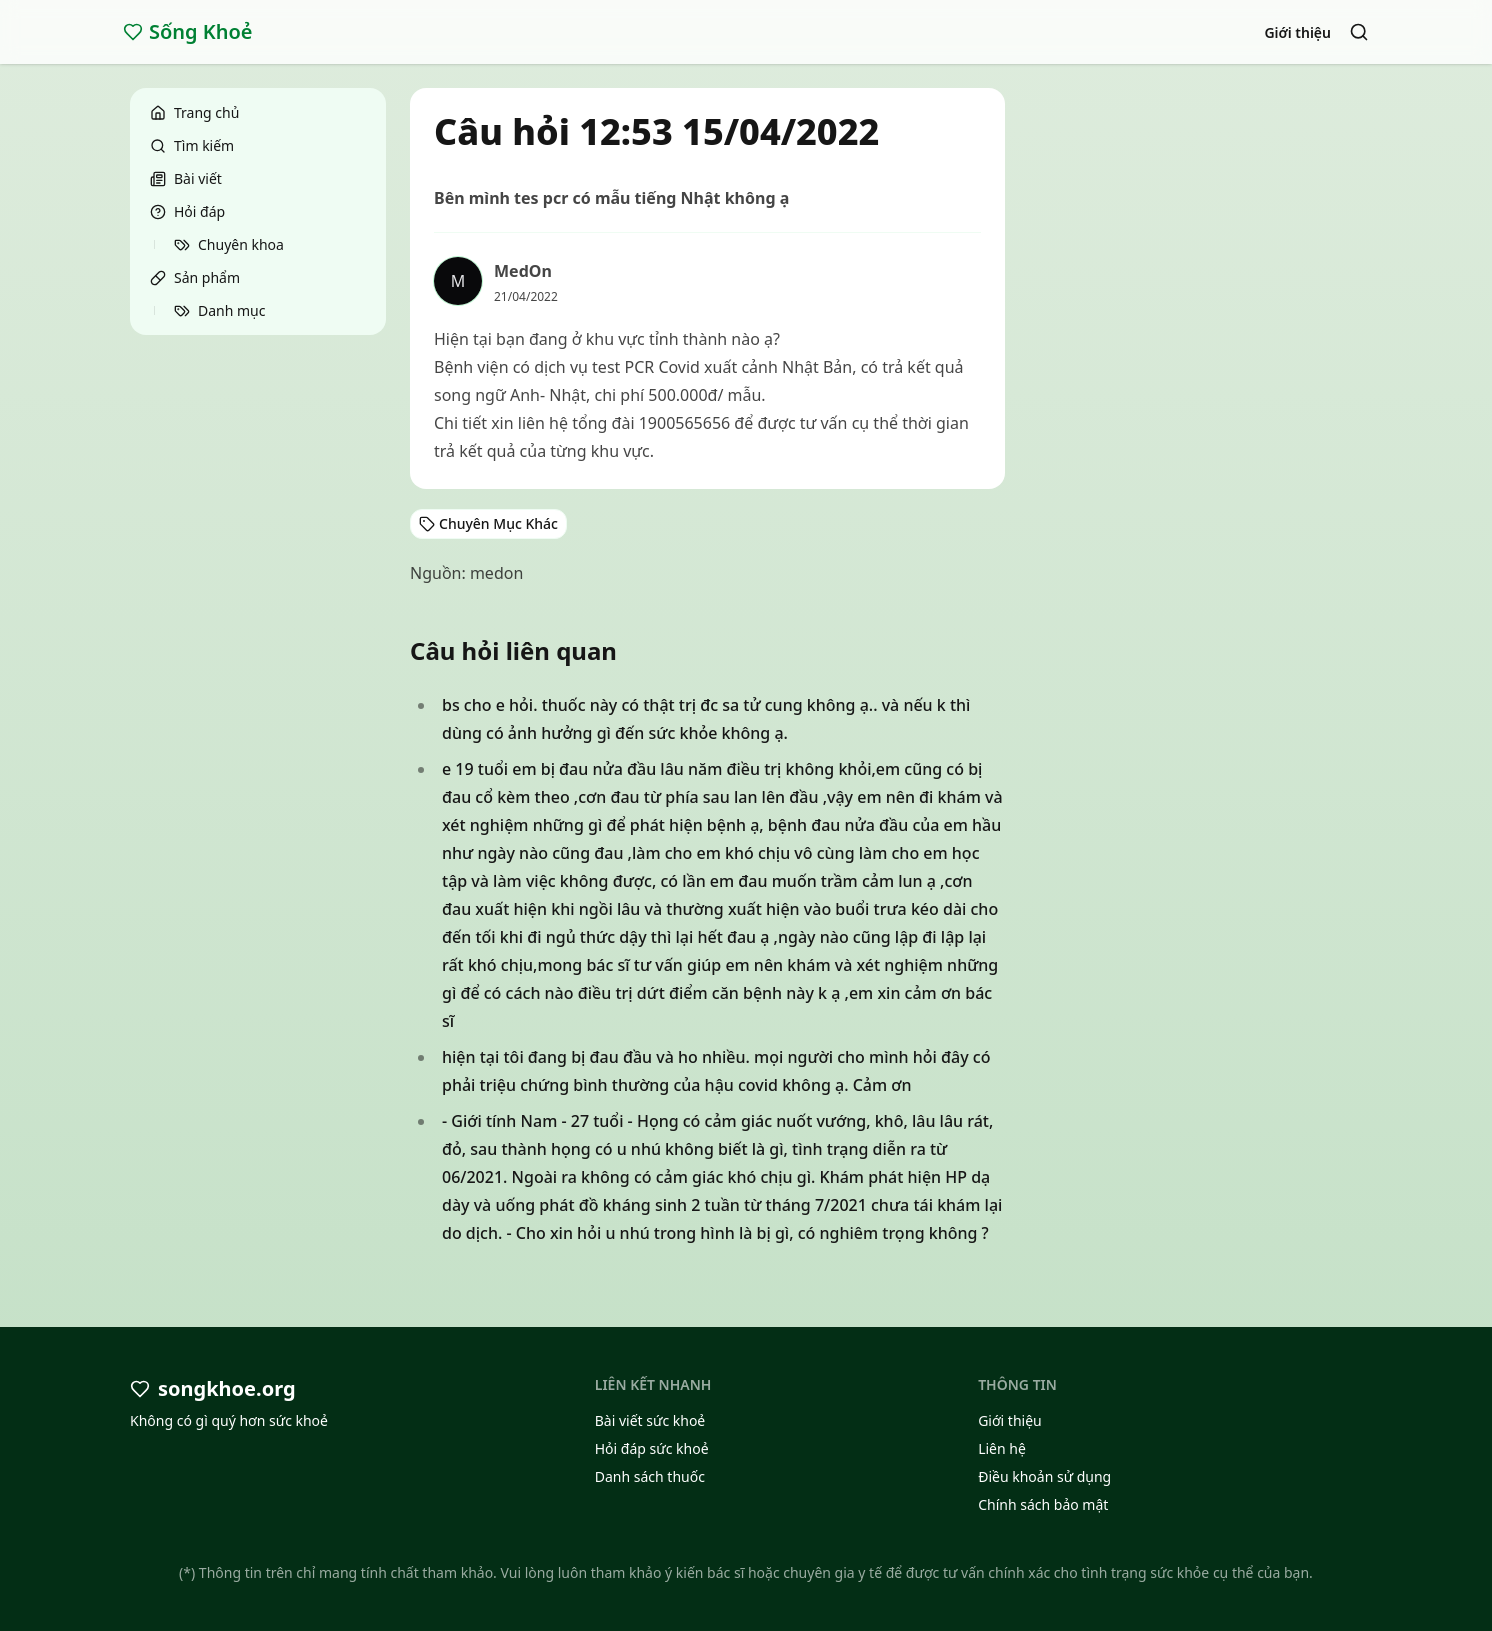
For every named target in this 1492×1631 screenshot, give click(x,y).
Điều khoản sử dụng (1044, 1476)
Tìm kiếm (192, 145)
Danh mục (219, 310)
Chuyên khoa (229, 244)
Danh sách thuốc (650, 1476)
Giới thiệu (1297, 32)
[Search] (1359, 32)
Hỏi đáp (187, 211)
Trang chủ (194, 112)
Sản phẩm (195, 277)
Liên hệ (1002, 1448)
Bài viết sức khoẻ (650, 1420)
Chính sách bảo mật (1043, 1504)
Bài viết (186, 178)
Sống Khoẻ (188, 31)
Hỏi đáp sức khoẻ (652, 1448)
